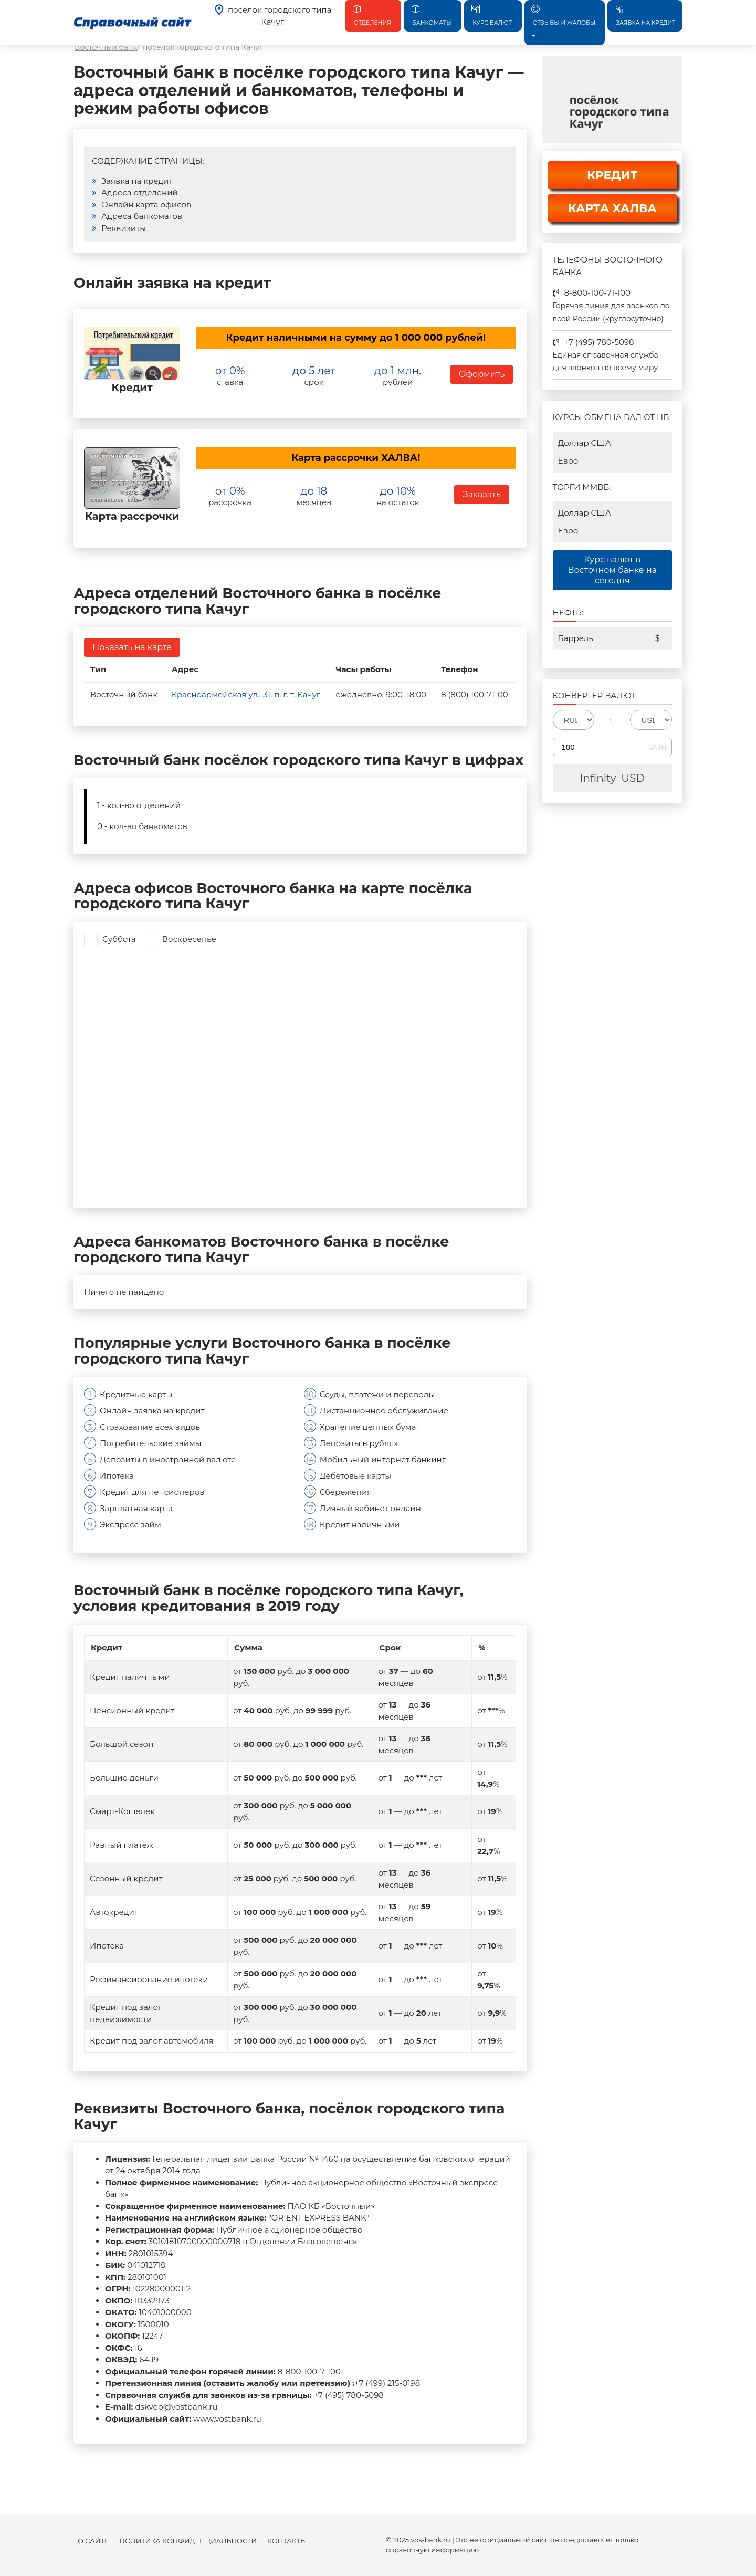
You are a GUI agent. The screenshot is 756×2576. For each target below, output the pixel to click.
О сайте (93, 2541)
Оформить (482, 374)
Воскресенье (189, 939)
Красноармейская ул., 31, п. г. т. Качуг (246, 694)
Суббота (119, 939)
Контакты (287, 2541)
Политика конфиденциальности (188, 2541)
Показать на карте (132, 647)
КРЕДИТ (612, 175)
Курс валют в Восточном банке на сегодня (612, 569)
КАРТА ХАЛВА (612, 208)
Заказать (481, 494)
